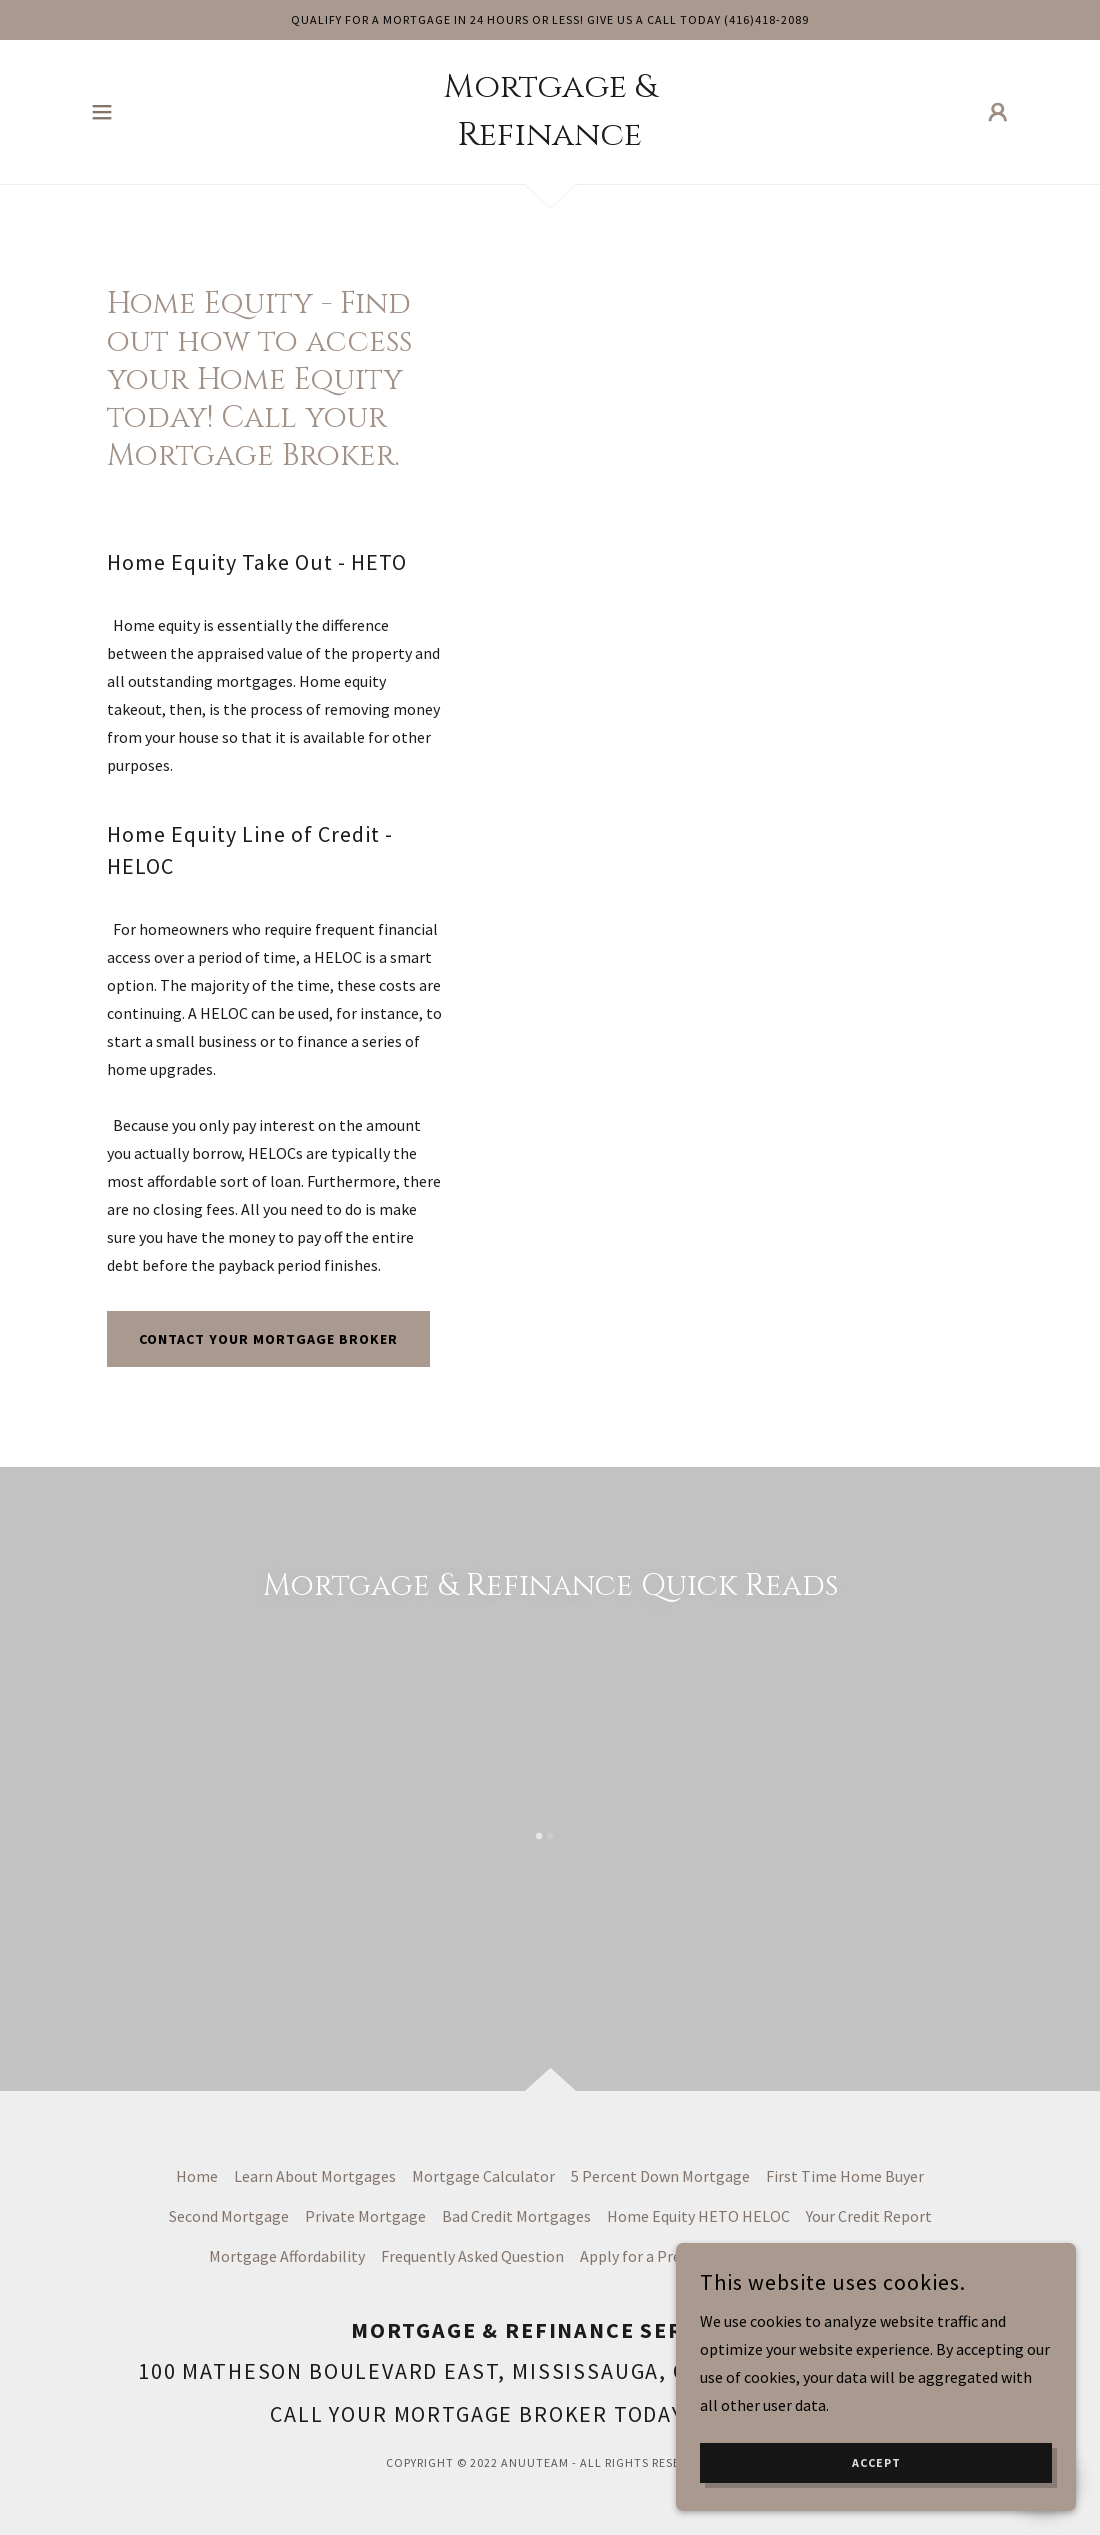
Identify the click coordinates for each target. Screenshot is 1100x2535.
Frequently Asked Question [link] (472, 2256)
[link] (550, 139)
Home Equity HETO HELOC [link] (698, 2216)
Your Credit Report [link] (869, 2216)
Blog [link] (875, 2256)
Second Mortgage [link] (229, 2216)
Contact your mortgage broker (268, 1339)
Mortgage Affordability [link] (287, 2256)
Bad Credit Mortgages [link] (516, 2216)
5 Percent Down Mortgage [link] (660, 2176)
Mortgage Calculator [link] (483, 2176)
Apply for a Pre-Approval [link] (664, 2256)
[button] (102, 112)
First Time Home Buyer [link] (845, 2176)
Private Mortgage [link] (365, 2216)
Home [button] (197, 2176)
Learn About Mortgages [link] (315, 2176)
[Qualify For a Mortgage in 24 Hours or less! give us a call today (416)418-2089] (550, 20)
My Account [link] (804, 2256)
